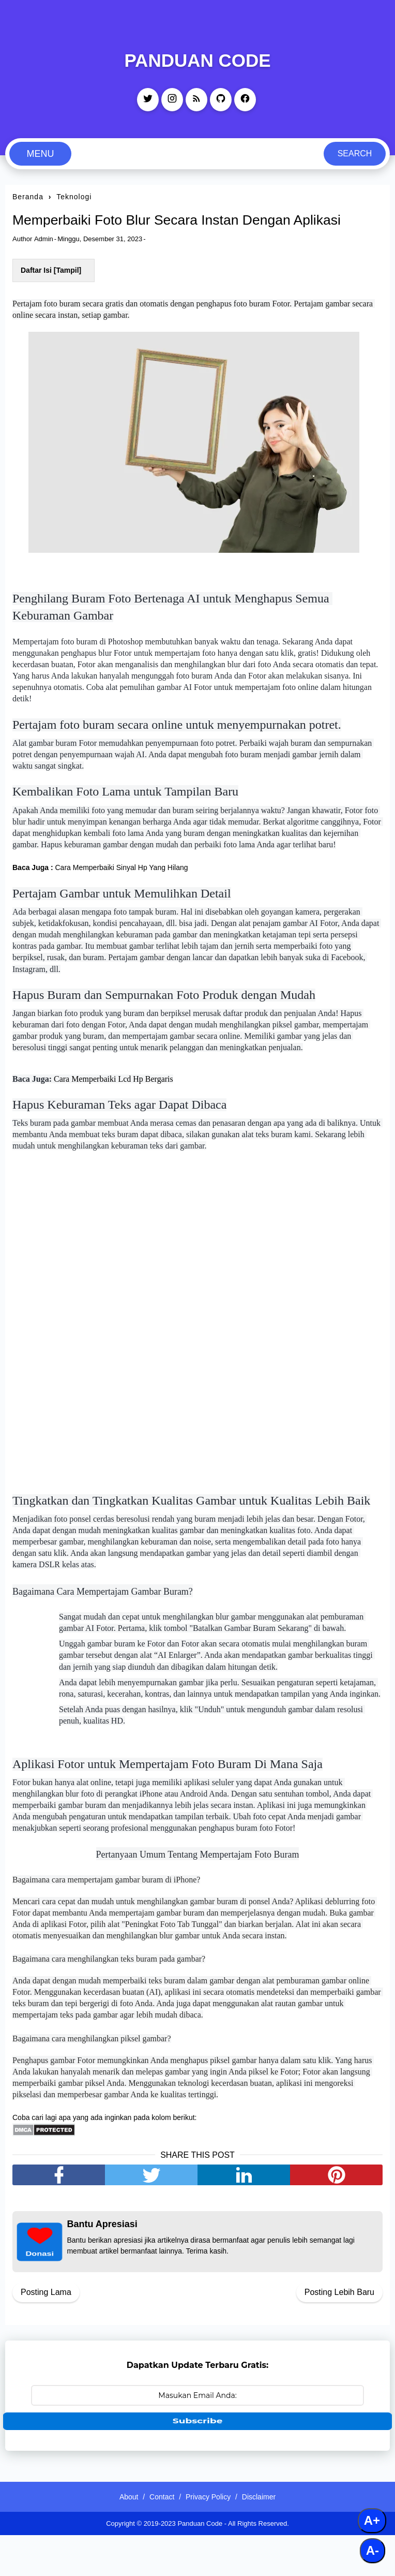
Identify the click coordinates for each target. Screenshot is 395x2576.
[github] (221, 99)
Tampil (67, 293)
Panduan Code (197, 60)
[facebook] (245, 99)
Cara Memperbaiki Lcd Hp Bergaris (113, 1107)
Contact (158, 2538)
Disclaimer (268, 2538)
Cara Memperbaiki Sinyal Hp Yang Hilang (121, 895)
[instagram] (172, 99)
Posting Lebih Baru (339, 2333)
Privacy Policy (211, 2538)
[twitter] (148, 99)
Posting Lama (46, 2333)
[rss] (196, 99)
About (119, 2538)
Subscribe (197, 2461)
